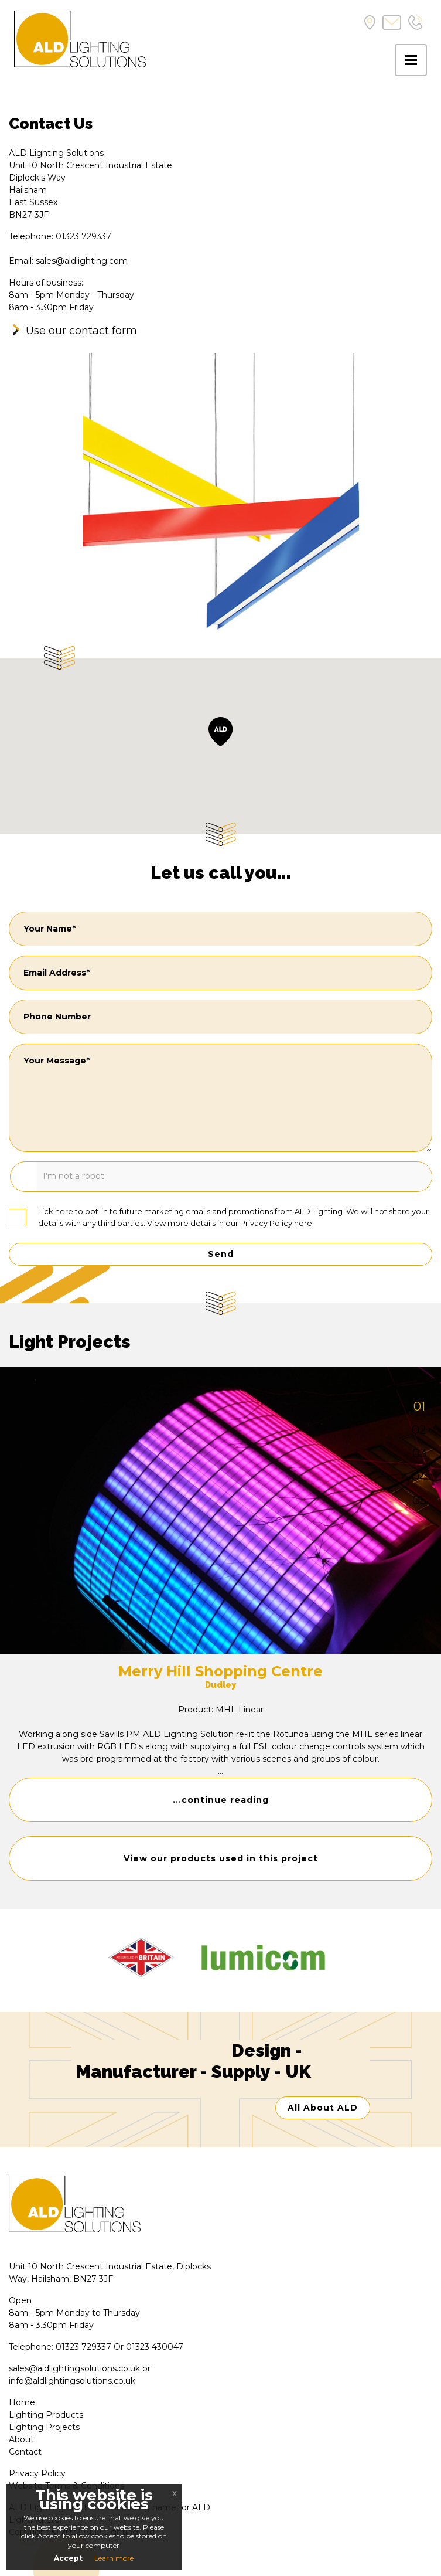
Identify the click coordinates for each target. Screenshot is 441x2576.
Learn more (114, 2558)
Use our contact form (81, 330)
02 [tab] (419, 1430)
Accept (68, 2558)
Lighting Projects (44, 2427)
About (21, 2439)
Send (221, 1254)
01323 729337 (83, 2346)
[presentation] (98, 1178)
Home (22, 2402)
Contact (25, 2451)
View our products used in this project (221, 1858)
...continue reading (221, 1800)
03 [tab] (419, 1453)
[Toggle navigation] (411, 60)
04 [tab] (419, 1477)
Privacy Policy (266, 1223)
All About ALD (323, 2107)
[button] (220, 731)
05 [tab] (419, 1500)
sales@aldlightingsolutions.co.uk (74, 2368)
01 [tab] (419, 1406)
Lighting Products (46, 2415)
